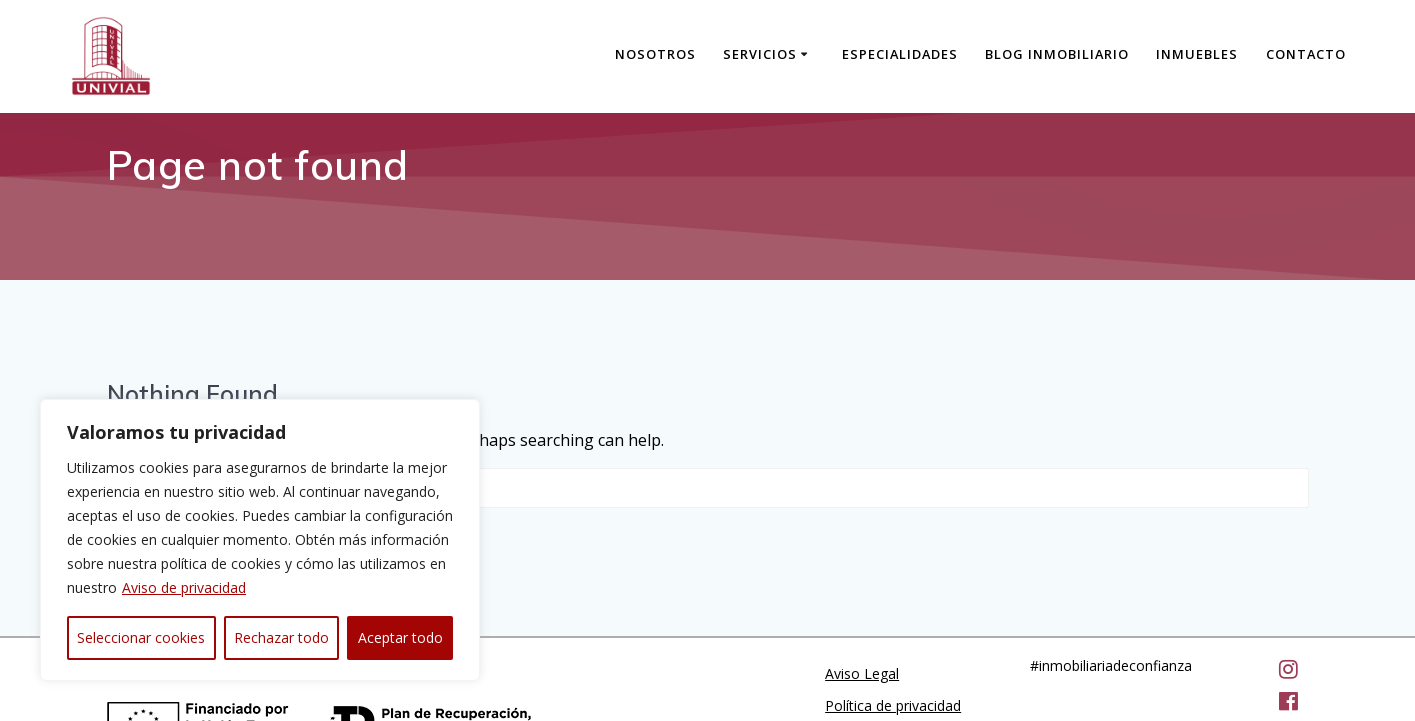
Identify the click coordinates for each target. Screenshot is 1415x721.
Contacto (1306, 54)
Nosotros (655, 54)
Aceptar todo (400, 637)
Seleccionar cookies (141, 637)
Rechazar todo (281, 637)
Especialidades (900, 54)
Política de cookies (885, 653)
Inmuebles (1197, 54)
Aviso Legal (862, 589)
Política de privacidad (893, 621)
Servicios (760, 54)
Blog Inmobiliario (1057, 54)
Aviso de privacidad (184, 587)
